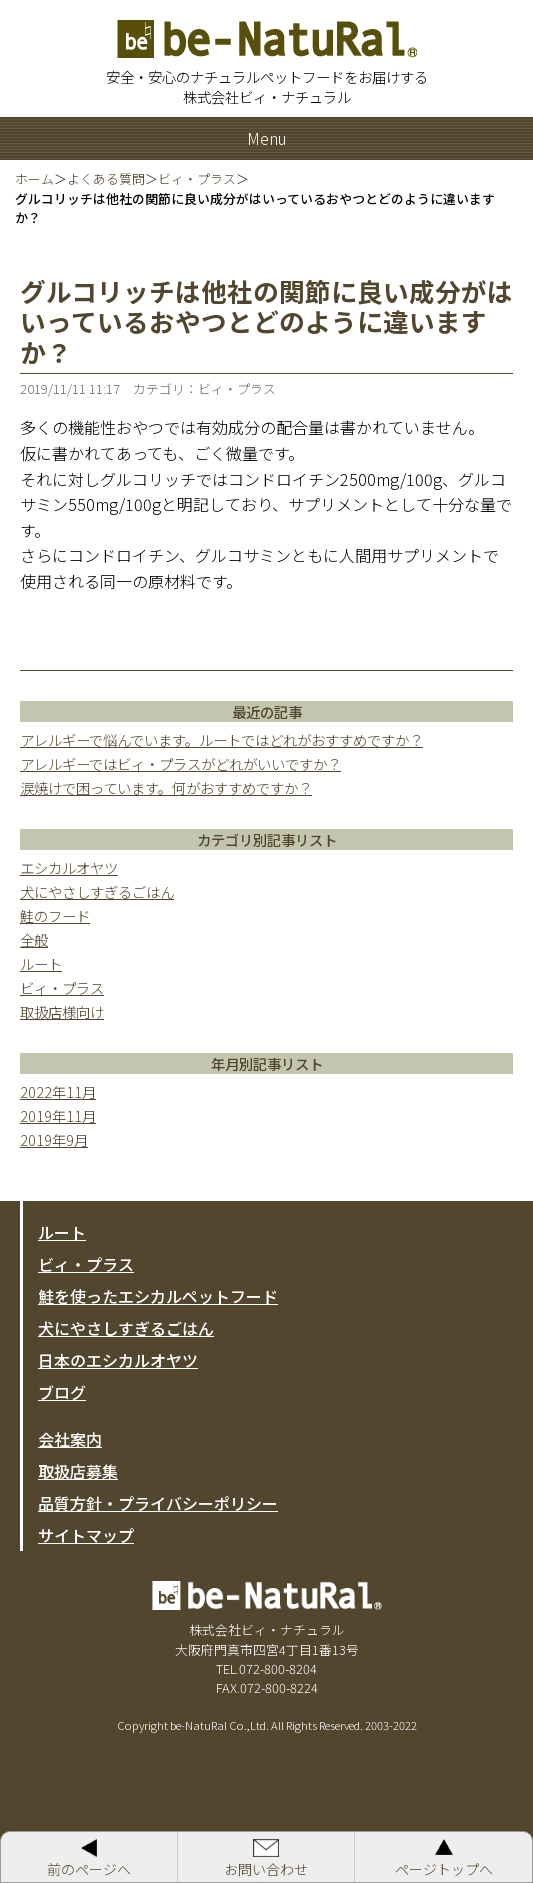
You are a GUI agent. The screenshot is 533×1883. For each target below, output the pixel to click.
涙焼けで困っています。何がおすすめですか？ (166, 787)
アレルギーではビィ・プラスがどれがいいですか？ (180, 763)
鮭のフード (55, 915)
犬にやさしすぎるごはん (97, 891)
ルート (41, 963)
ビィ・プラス (62, 987)
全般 (34, 939)
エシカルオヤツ (69, 867)
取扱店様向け (62, 1011)
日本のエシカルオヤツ (118, 1360)
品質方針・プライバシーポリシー (158, 1503)
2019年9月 (54, 1139)
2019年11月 (58, 1115)
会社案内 (70, 1439)
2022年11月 (58, 1091)
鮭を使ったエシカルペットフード (158, 1296)
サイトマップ (86, 1535)
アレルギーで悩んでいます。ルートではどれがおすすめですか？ (221, 739)
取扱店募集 (78, 1471)
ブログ (62, 1392)
